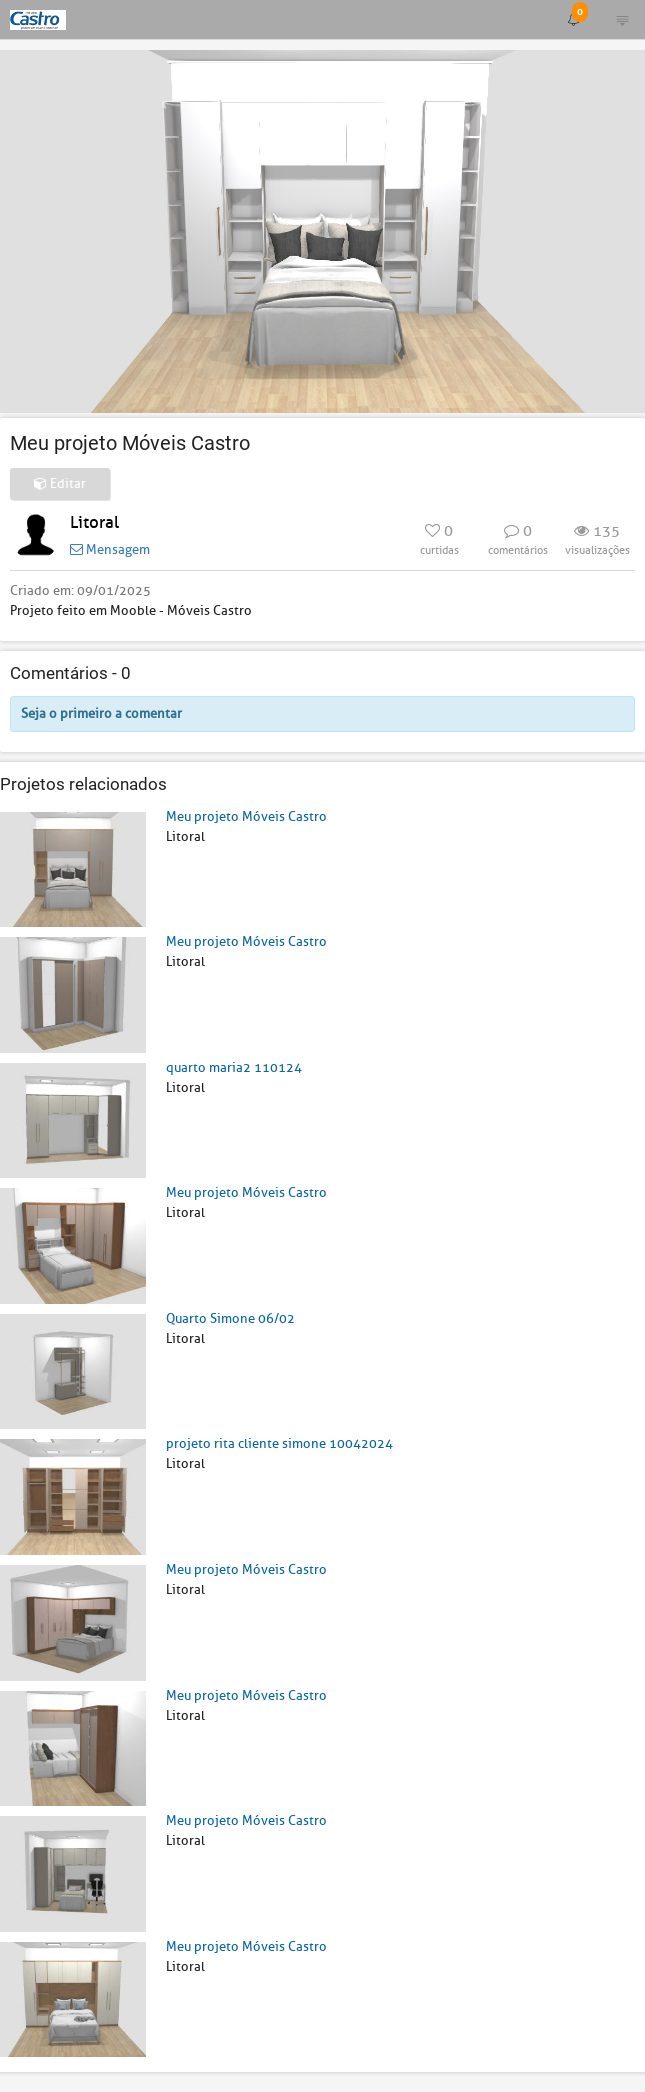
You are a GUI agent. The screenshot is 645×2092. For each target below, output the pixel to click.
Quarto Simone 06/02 (230, 1318)
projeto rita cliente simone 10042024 (279, 1443)
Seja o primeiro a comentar (101, 713)
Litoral (94, 522)
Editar (60, 483)
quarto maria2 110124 (234, 1067)
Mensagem (110, 549)
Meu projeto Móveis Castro (246, 816)
